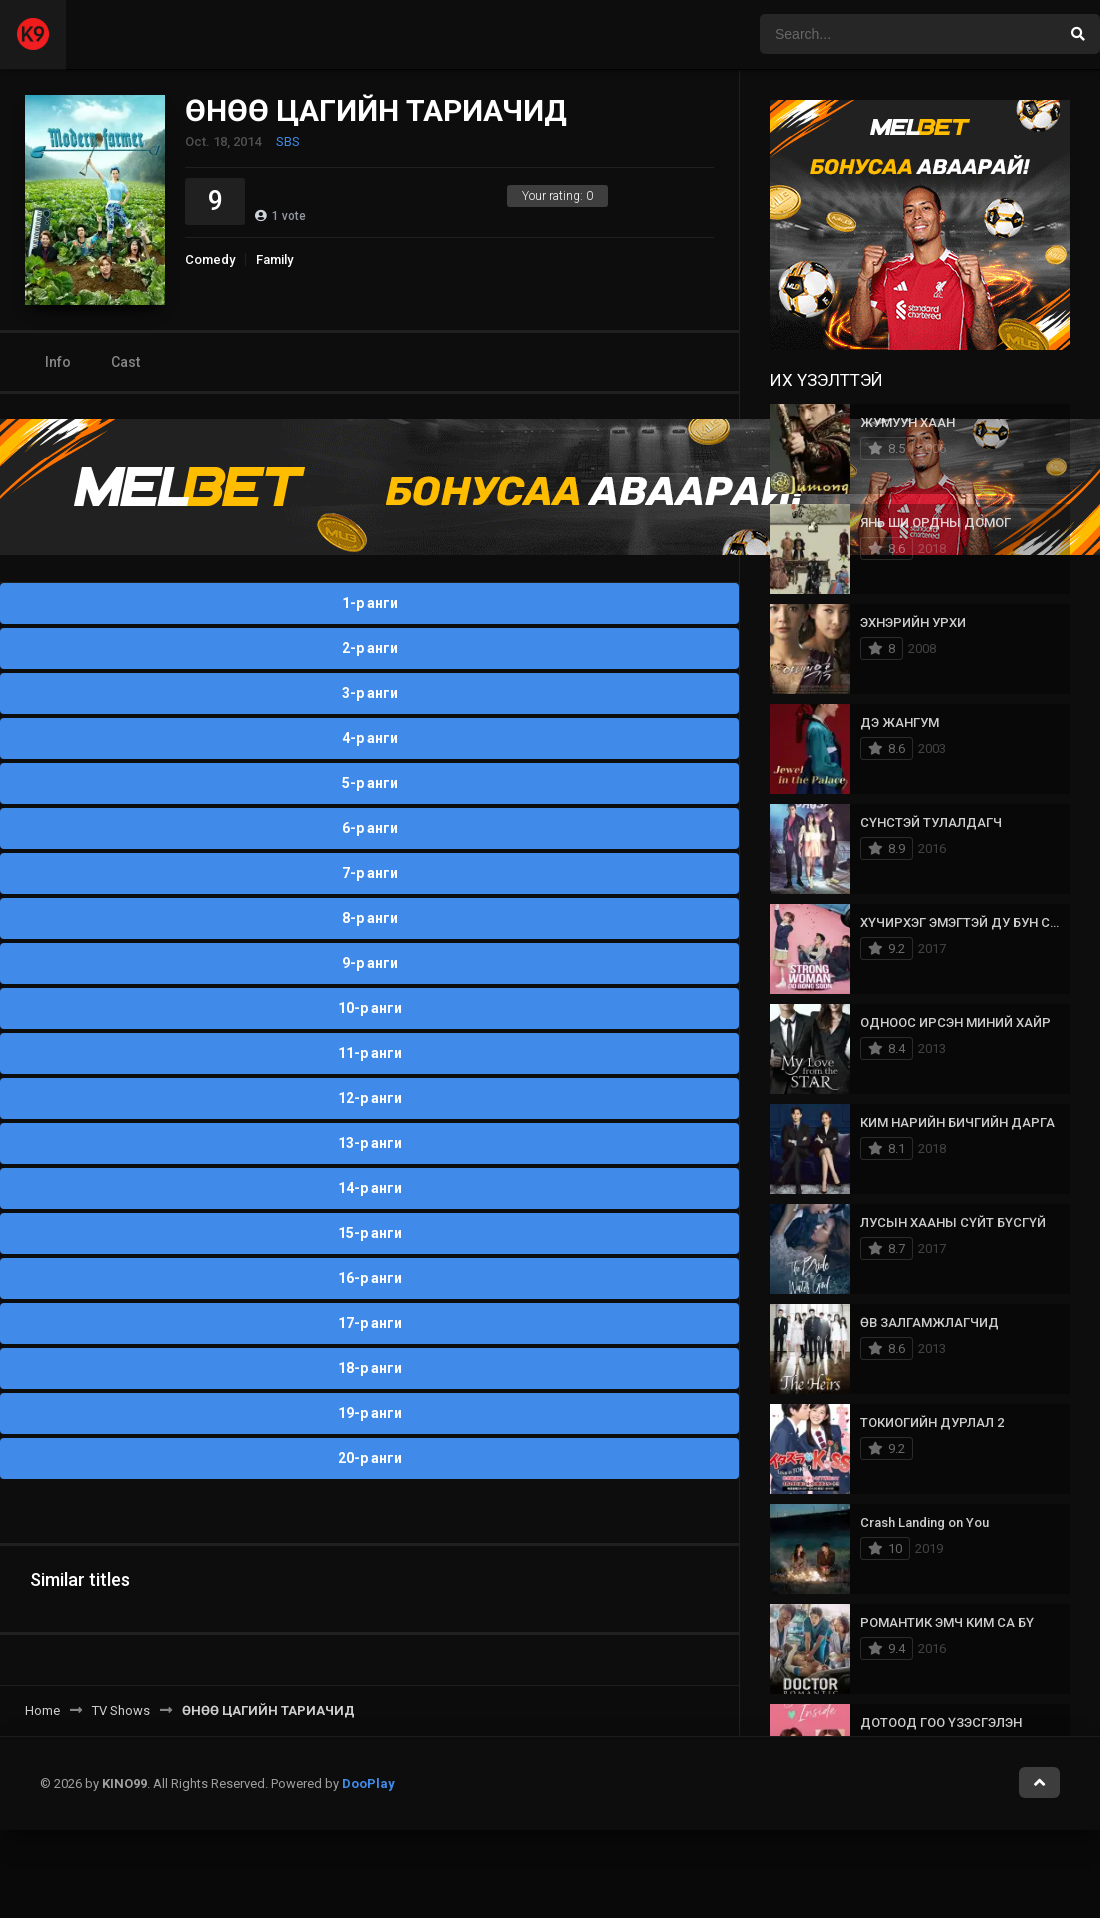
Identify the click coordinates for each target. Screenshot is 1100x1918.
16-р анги (370, 1278)
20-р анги (370, 1458)
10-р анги (370, 1008)
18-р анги (370, 1368)
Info (58, 362)
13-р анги (370, 1143)
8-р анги (370, 918)
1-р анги (370, 603)
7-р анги (370, 873)
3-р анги (370, 693)
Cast (125, 362)
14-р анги (370, 1188)
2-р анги (370, 648)
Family (274, 259)
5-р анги (370, 783)
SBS (288, 141)
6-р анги (370, 828)
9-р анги (370, 963)
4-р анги (370, 738)
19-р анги (370, 1413)
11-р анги (370, 1053)
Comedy (210, 259)
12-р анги (370, 1098)
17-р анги (370, 1323)
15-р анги (370, 1233)
